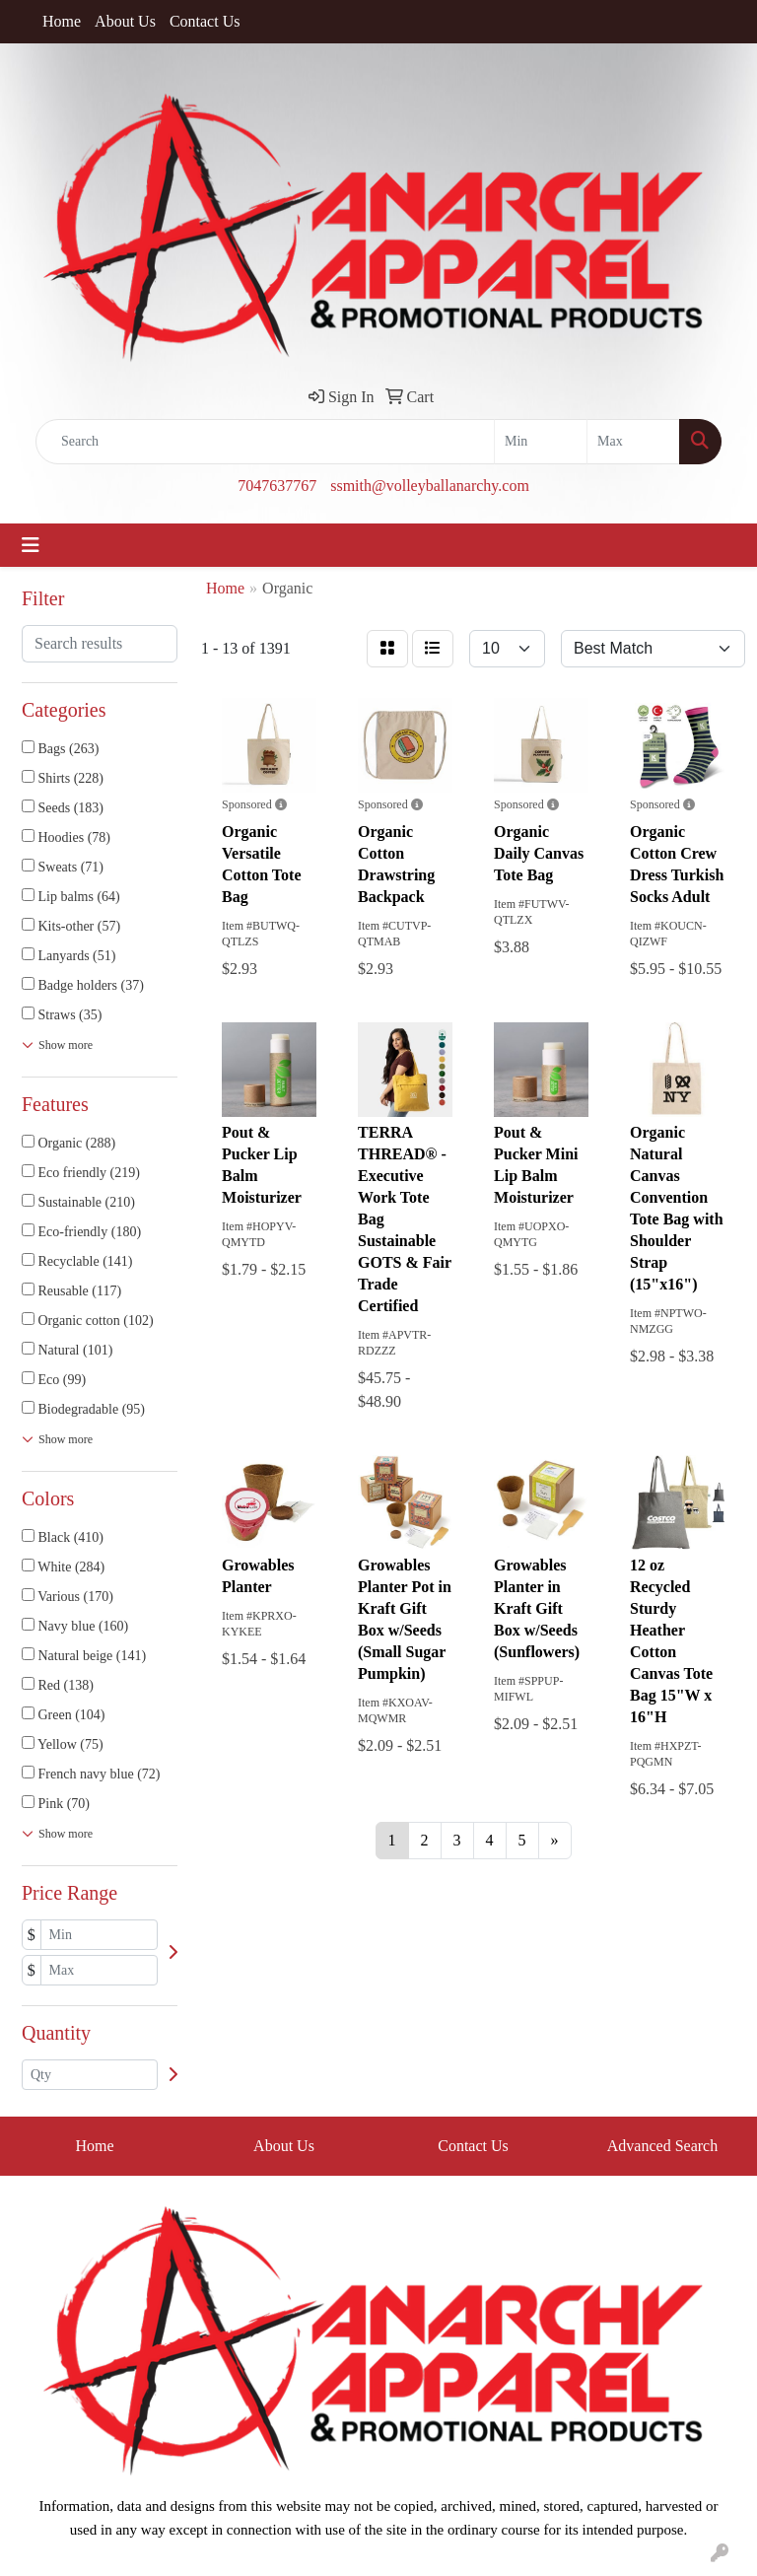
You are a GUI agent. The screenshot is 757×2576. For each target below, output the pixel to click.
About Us (125, 21)
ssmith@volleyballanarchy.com (429, 485)
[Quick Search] (265, 441)
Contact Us (205, 21)
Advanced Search (662, 2145)
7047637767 (277, 485)
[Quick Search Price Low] (540, 441)
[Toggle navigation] (30, 545)
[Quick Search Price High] (633, 441)
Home (61, 21)
